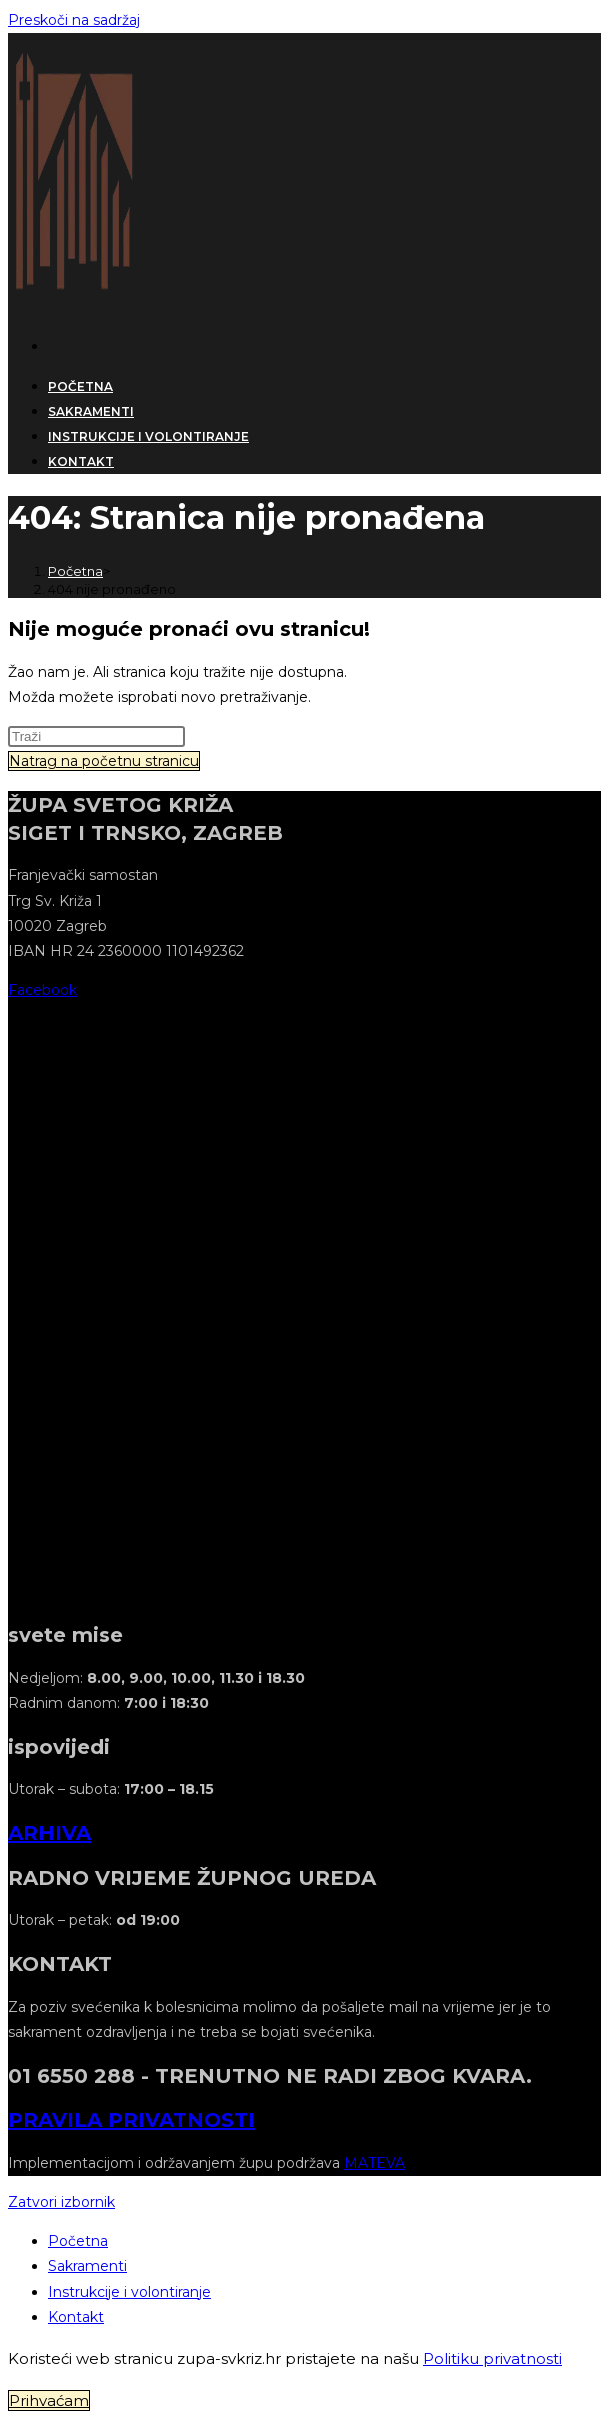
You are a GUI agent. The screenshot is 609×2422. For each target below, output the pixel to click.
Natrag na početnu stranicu (104, 761)
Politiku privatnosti (492, 2358)
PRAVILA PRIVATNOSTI (131, 2120)
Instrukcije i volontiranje (129, 2292)
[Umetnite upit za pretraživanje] (96, 736)
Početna (78, 2241)
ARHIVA (49, 1833)
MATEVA (374, 2163)
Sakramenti (87, 2266)
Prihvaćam (49, 2400)
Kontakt (76, 2317)
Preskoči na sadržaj (74, 20)
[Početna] (75, 571)
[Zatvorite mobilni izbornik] (61, 2202)
